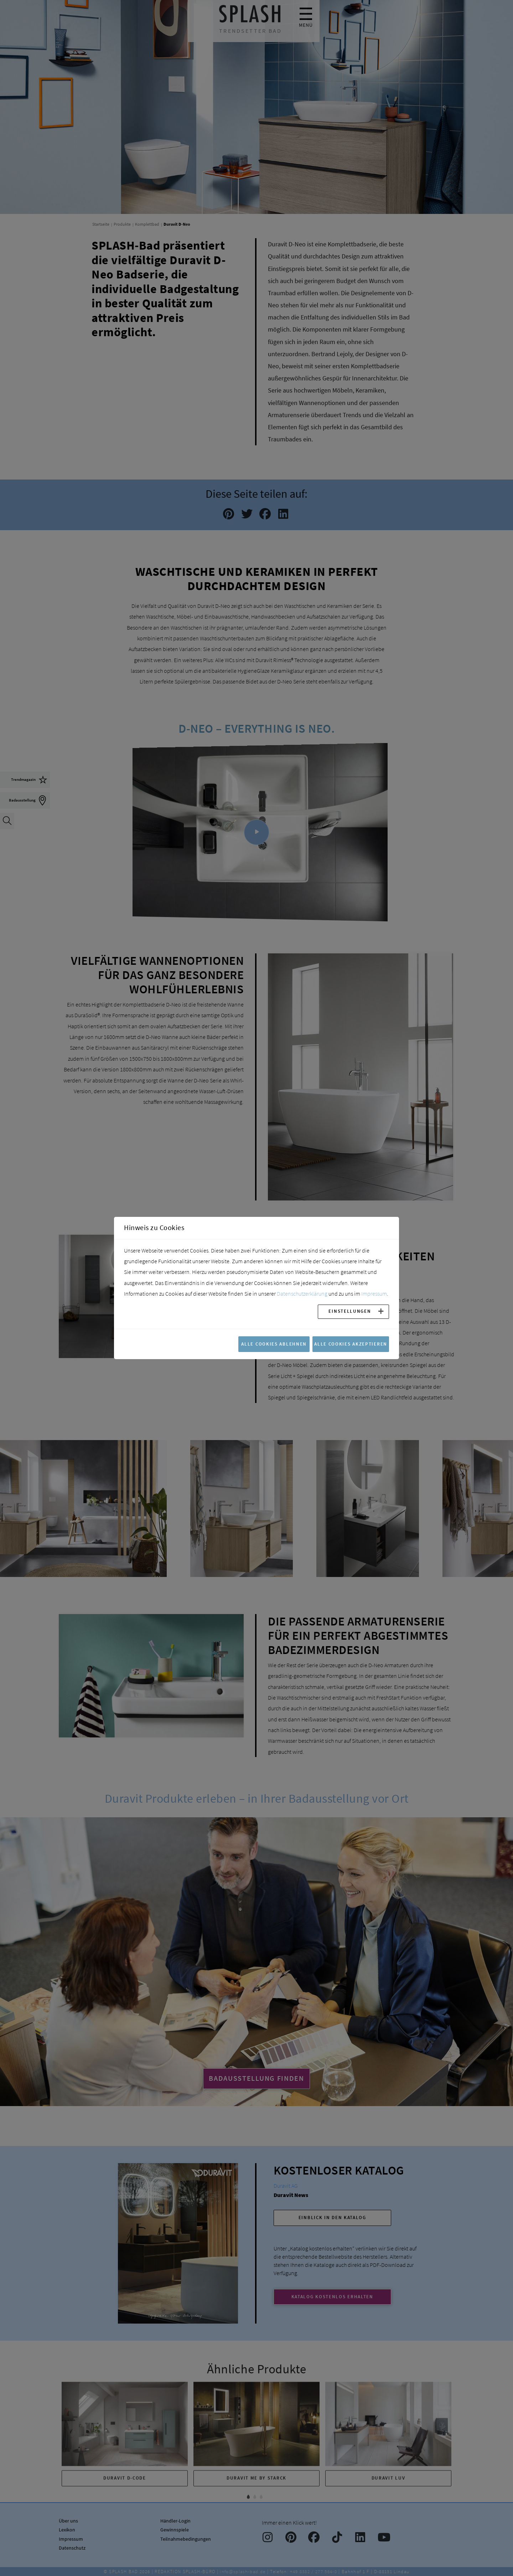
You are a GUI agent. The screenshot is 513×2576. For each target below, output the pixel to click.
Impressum (374, 1293)
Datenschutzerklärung (302, 1293)
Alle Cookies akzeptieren (350, 1344)
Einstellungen (349, 1311)
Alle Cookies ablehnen (274, 1344)
